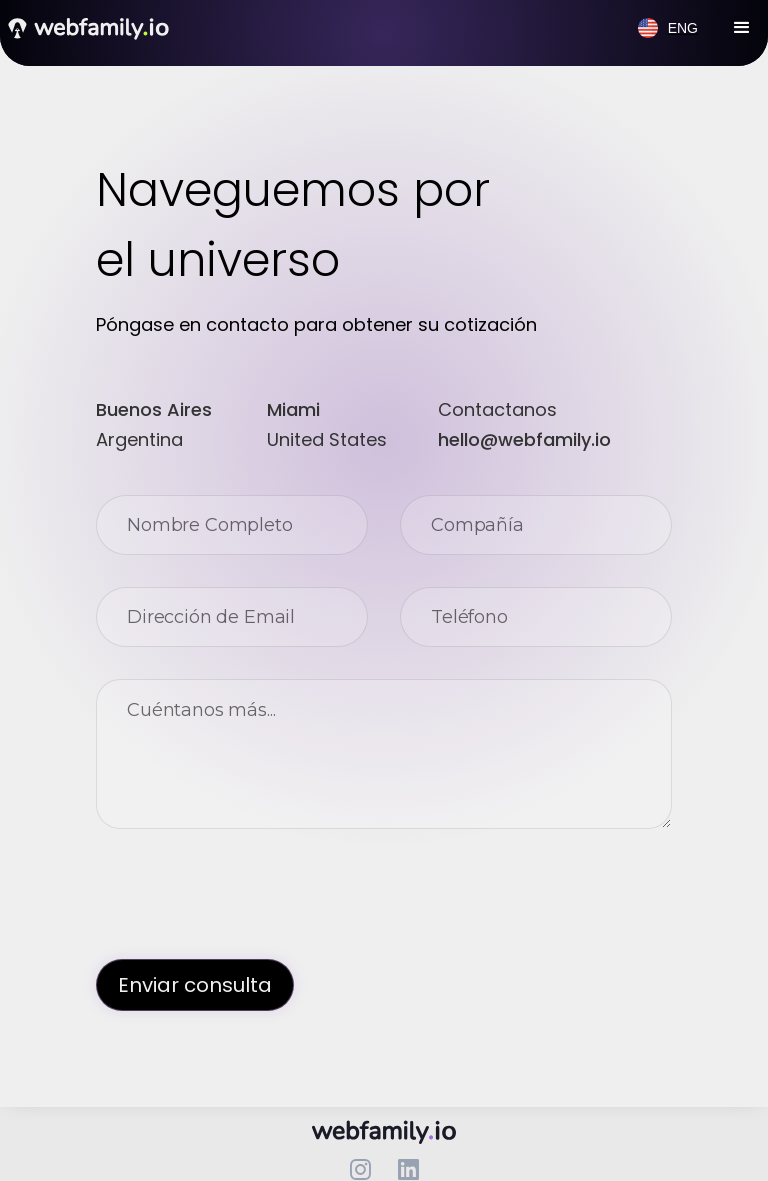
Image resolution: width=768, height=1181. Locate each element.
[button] (742, 28)
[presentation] (248, 900)
